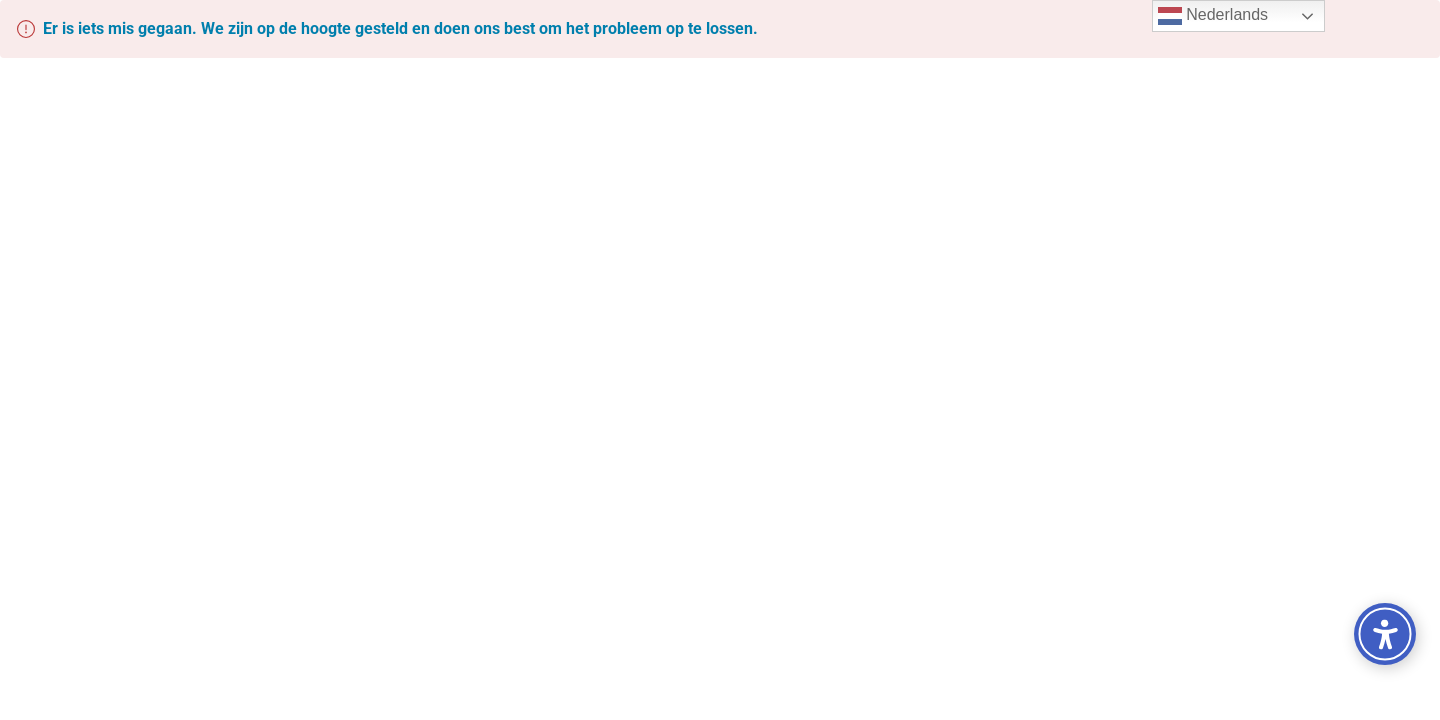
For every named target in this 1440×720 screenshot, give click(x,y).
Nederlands (1213, 16)
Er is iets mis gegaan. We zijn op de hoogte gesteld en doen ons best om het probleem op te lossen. (400, 28)
